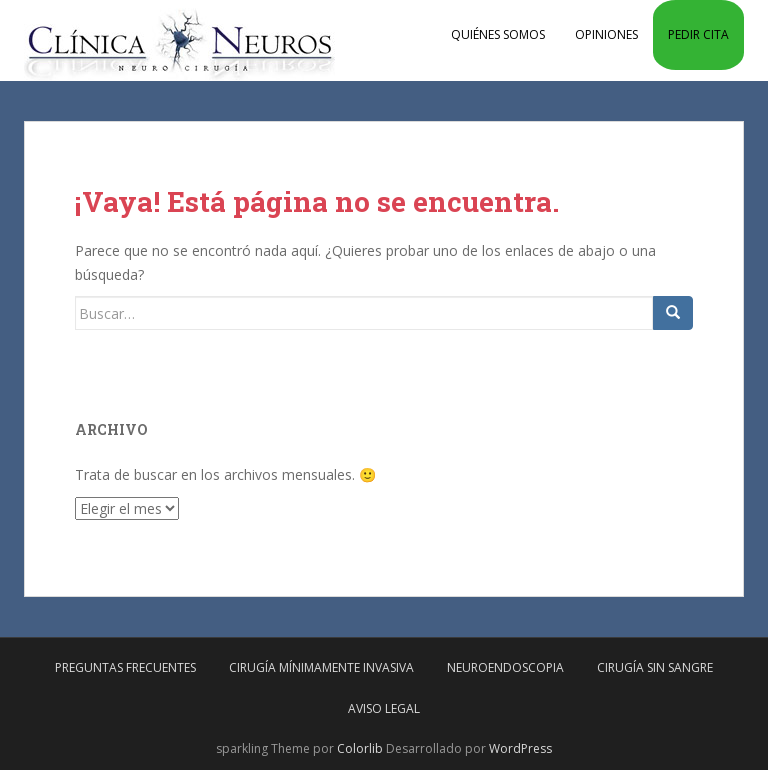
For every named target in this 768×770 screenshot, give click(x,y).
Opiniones (606, 34)
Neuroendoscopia (505, 667)
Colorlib (360, 748)
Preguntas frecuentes (125, 667)
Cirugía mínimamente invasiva (321, 667)
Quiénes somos (498, 34)
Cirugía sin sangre (655, 667)
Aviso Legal (384, 708)
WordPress (520, 748)
